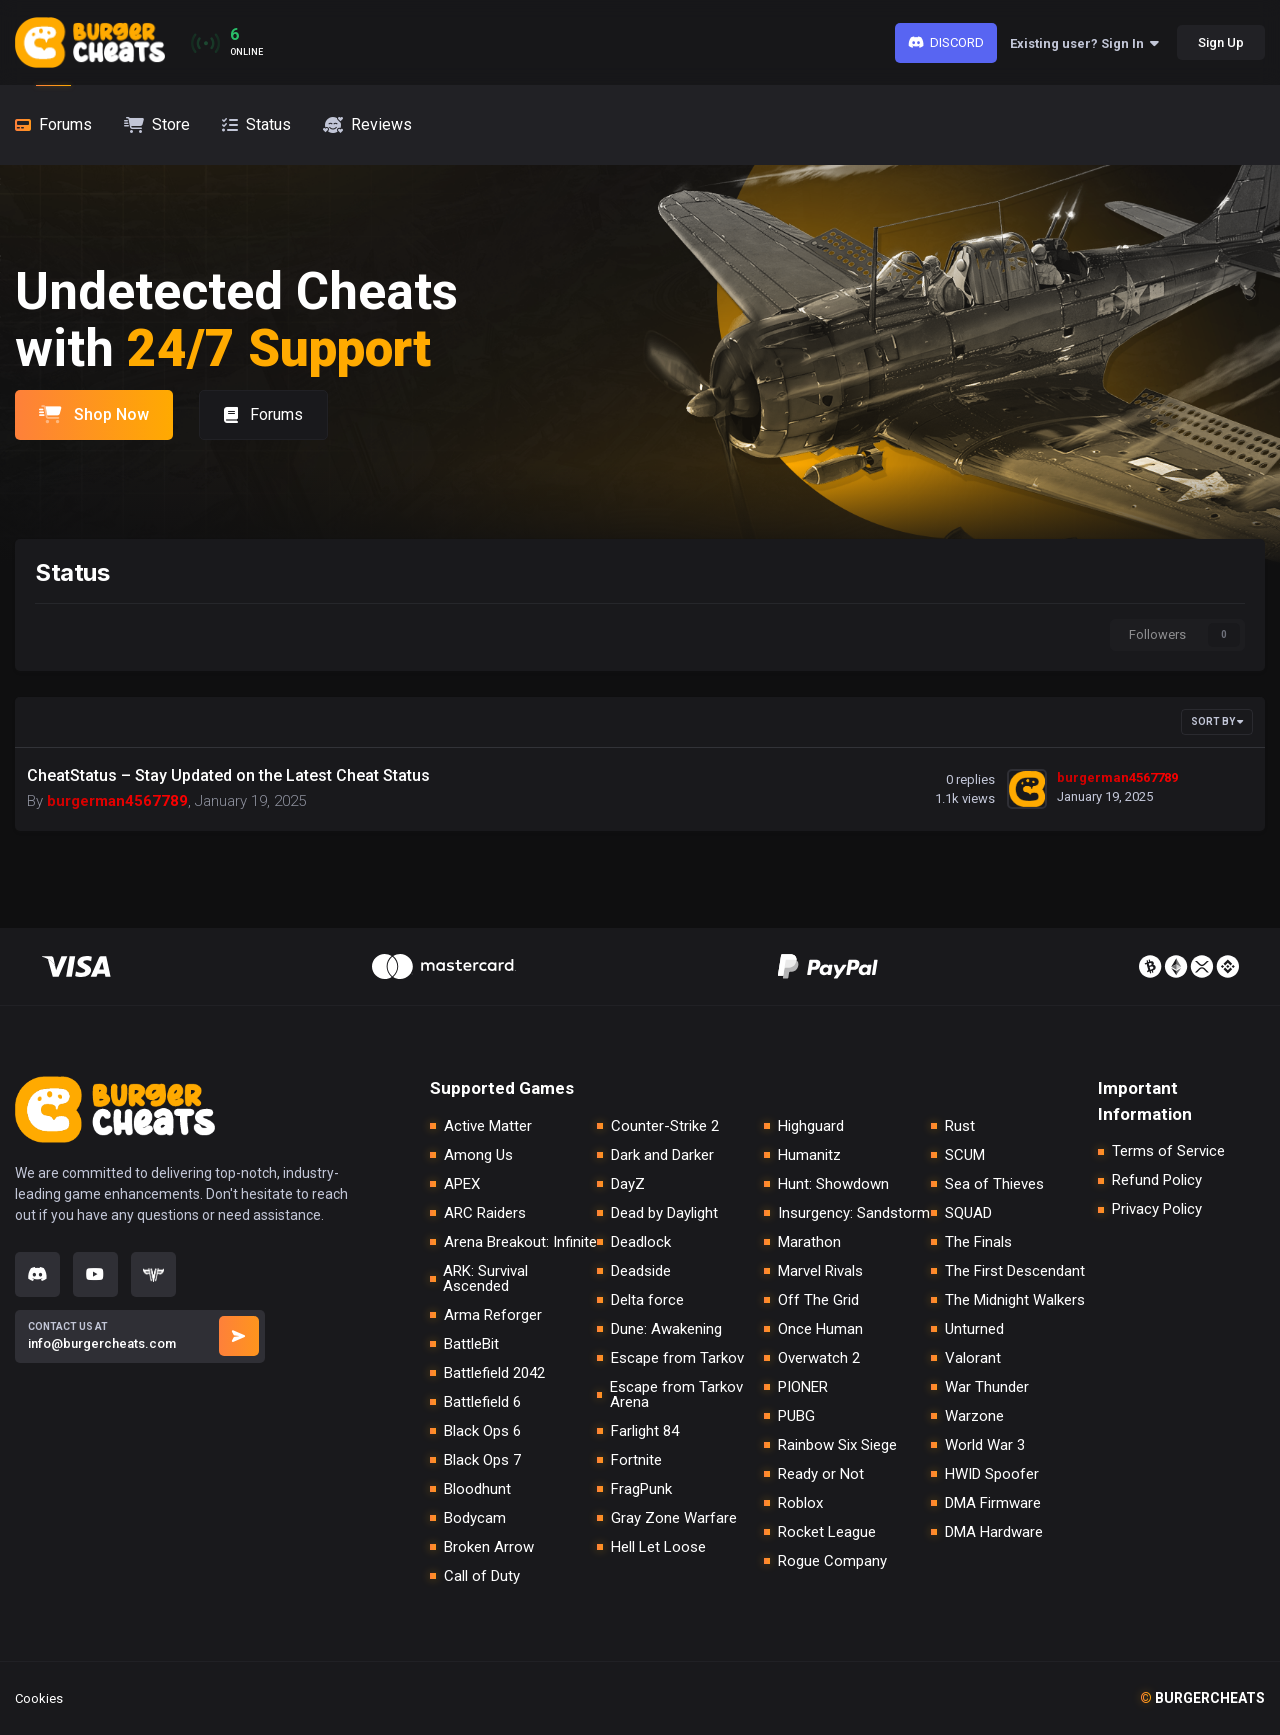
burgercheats (1202, 1698)
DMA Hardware (994, 1532)
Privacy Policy (1157, 1209)
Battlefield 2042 (494, 1373)
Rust (960, 1126)
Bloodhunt (477, 1489)
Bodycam (475, 1518)
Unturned (974, 1329)
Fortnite (636, 1460)
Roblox (800, 1503)
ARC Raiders (485, 1213)
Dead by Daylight (664, 1213)
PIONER (803, 1387)
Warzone (974, 1416)
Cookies (39, 1698)
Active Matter (488, 1126)
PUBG (796, 1416)
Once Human (820, 1329)
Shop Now (94, 414)
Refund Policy (1157, 1180)
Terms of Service (1168, 1151)
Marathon (809, 1242)
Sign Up (1221, 42)
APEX (462, 1184)
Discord (946, 42)
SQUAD (968, 1213)
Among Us (478, 1155)
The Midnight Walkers (1015, 1300)
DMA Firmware (993, 1503)
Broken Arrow (489, 1547)
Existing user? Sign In (1084, 43)
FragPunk (641, 1489)
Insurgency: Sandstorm (854, 1213)
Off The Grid (818, 1300)
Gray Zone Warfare (674, 1518)
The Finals (978, 1242)
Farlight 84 (645, 1431)
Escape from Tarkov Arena (676, 1395)
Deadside (641, 1271)
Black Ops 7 (482, 1460)
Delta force (647, 1300)
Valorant (973, 1358)
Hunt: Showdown (833, 1184)
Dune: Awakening (666, 1329)
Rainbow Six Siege (837, 1445)
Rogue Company (832, 1561)
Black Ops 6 (482, 1431)
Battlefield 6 (482, 1402)
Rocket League (827, 1532)
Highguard (811, 1126)
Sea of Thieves (994, 1184)
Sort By (1217, 721)
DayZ (628, 1184)
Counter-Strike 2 (665, 1126)
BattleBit (471, 1344)
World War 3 (985, 1445)
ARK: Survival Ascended (485, 1279)
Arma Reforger (493, 1315)
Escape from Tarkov (677, 1358)
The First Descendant (1015, 1271)
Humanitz (809, 1155)
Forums (263, 414)
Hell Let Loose (658, 1547)
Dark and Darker (662, 1155)
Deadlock (641, 1242)
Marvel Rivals (820, 1271)
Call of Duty (482, 1576)
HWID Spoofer (992, 1474)
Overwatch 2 (819, 1358)
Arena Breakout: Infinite (520, 1242)
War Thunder (987, 1387)
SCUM (965, 1155)
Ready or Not (821, 1474)
